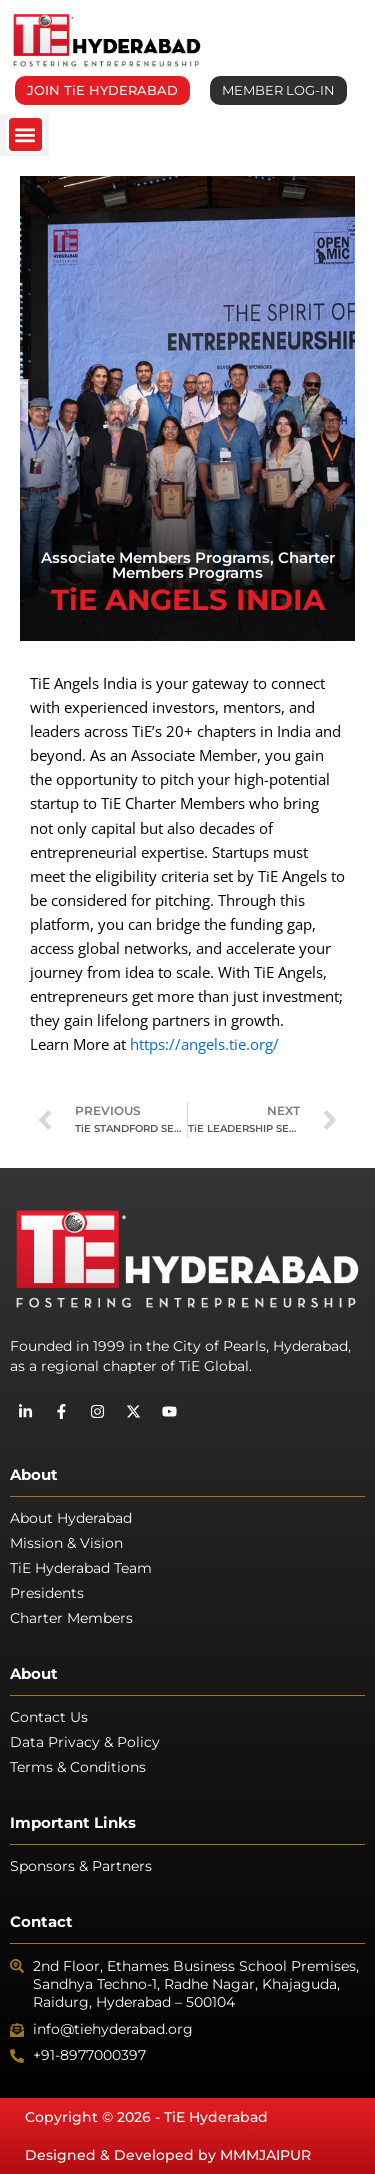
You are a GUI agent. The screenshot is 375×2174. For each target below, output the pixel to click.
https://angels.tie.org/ (204, 1044)
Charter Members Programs (223, 565)
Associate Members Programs (155, 557)
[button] (25, 134)
